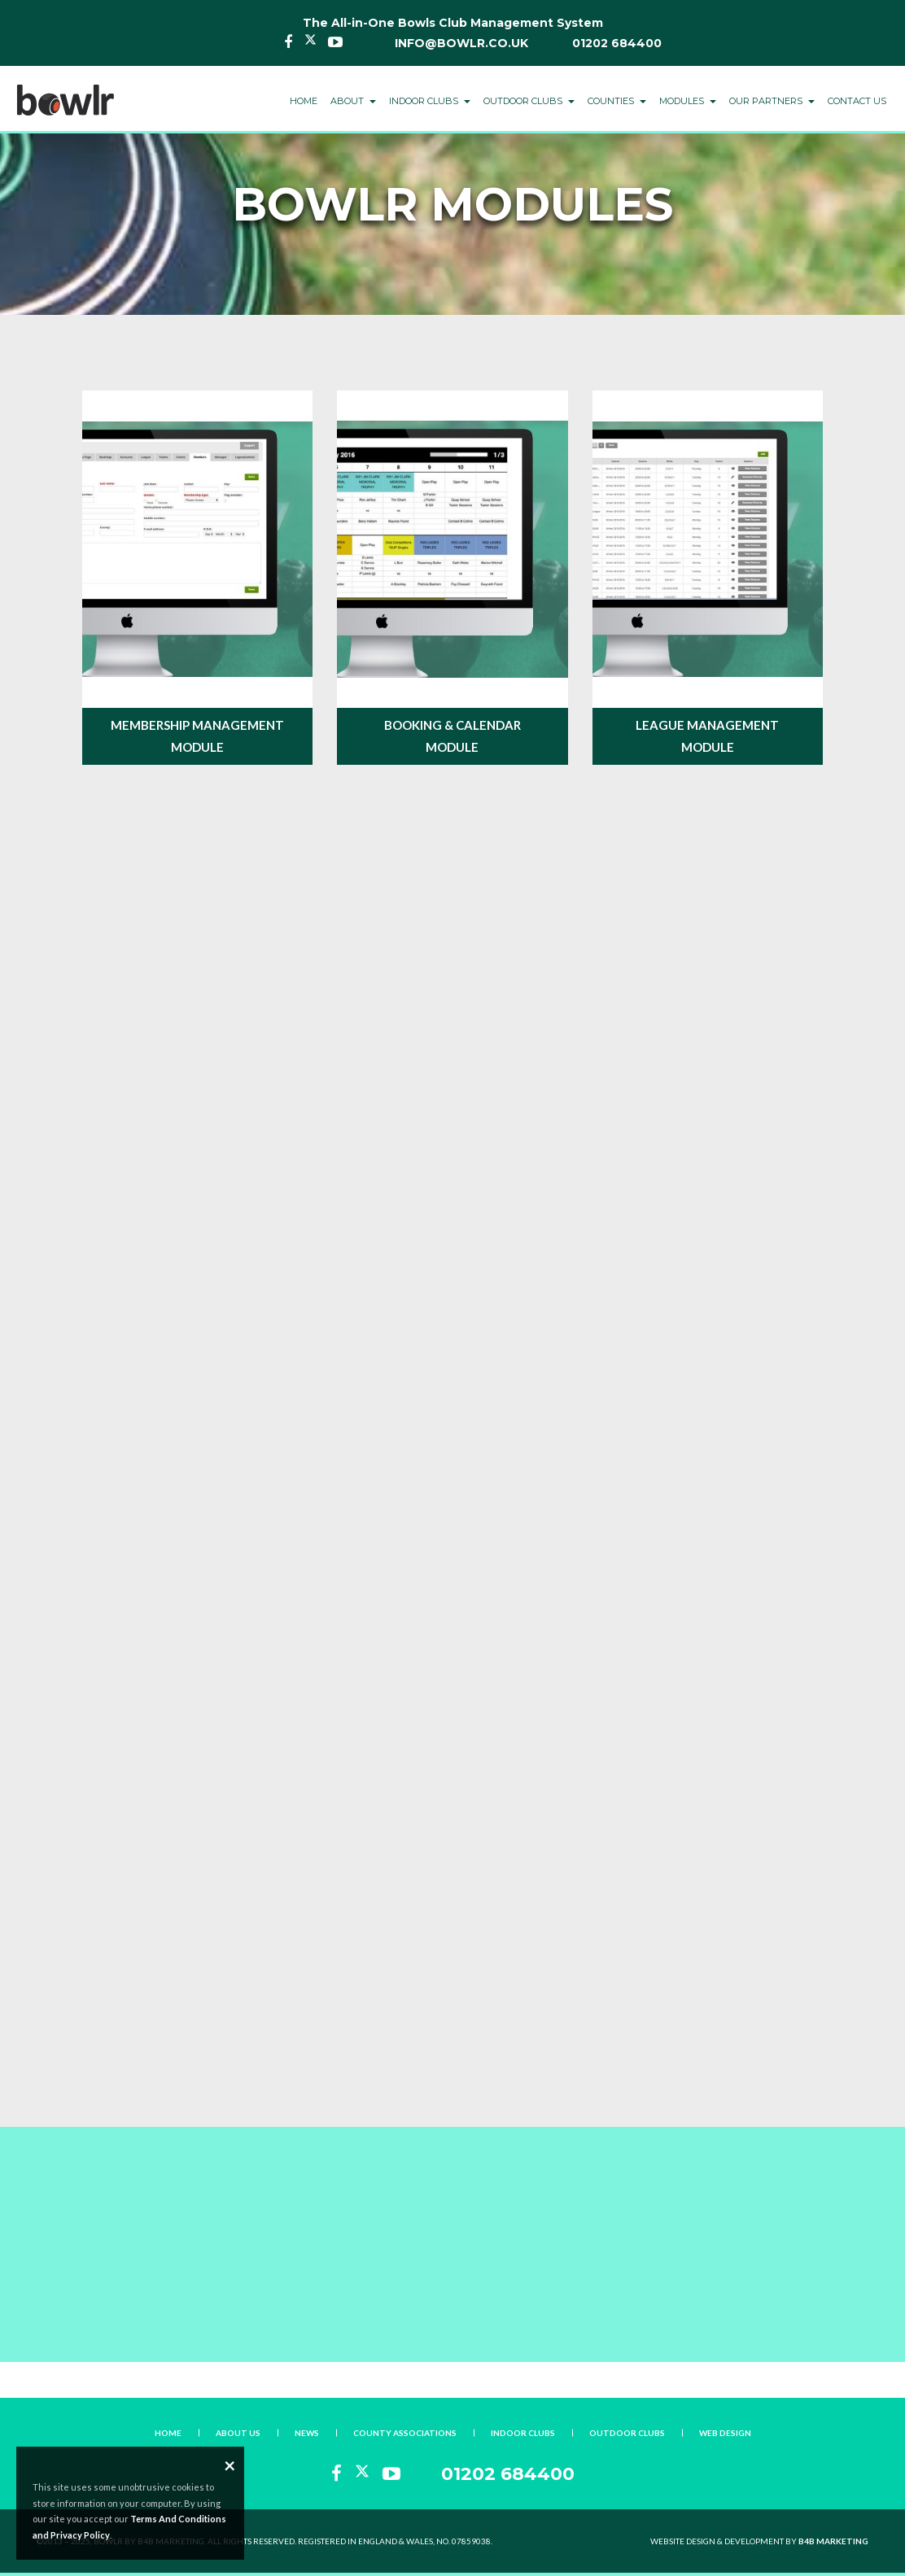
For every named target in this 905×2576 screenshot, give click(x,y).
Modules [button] (687, 101)
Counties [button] (617, 101)
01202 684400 (617, 43)
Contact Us (857, 101)
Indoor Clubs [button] (429, 101)
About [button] (353, 101)
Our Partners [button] (772, 101)
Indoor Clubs (523, 2433)
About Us (238, 2433)
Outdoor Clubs (627, 2433)
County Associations (405, 2433)
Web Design (725, 2433)
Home (303, 101)
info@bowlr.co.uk (461, 43)
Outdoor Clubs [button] (529, 101)
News (307, 2433)
